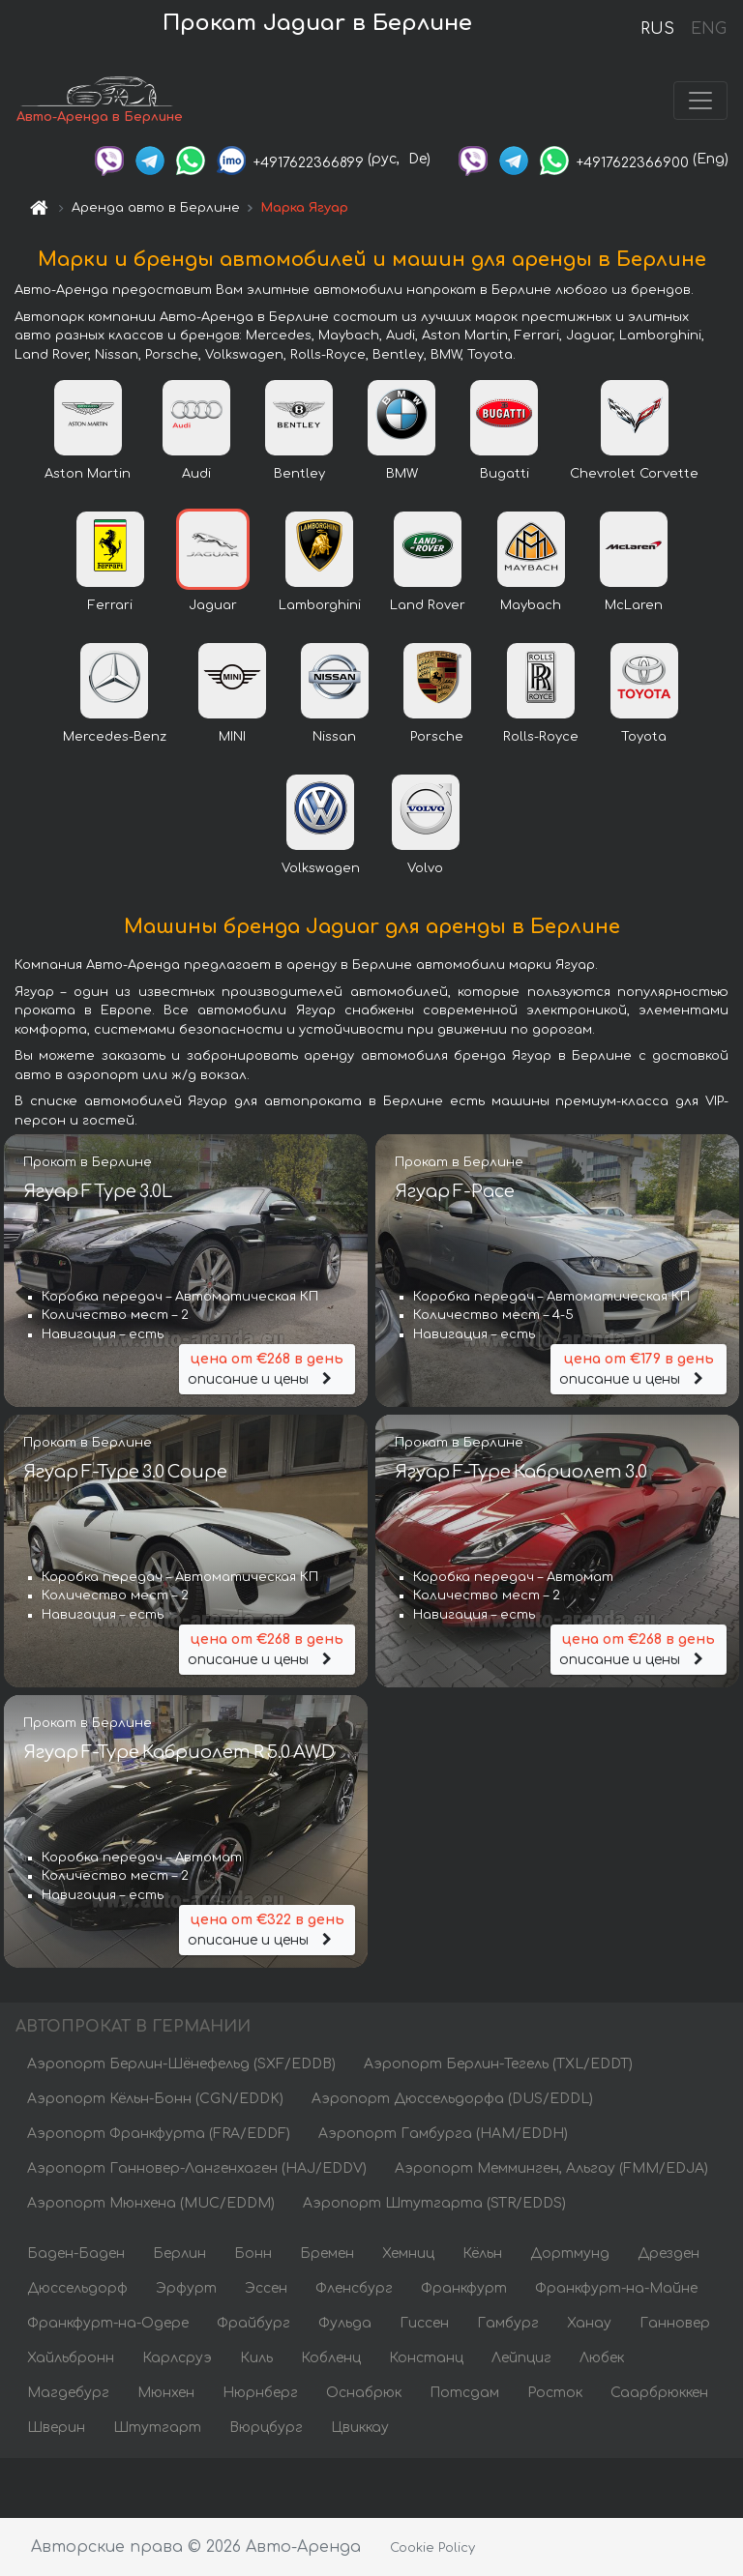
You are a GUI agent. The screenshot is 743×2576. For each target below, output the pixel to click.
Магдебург (68, 2393)
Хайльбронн (70, 2358)
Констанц (426, 2358)
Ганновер (674, 2323)
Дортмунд (569, 2253)
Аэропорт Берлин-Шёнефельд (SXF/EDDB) (181, 2064)
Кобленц (331, 2358)
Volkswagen (321, 868)
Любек (602, 2358)
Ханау (589, 2323)
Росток (554, 2393)
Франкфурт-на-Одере (108, 2323)
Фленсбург (354, 2288)
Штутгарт (157, 2427)
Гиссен (424, 2323)
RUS (657, 29)
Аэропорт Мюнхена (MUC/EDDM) (151, 2203)
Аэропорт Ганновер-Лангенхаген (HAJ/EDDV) (197, 2168)
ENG (708, 29)
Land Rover (427, 605)
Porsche (436, 737)
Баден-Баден (76, 2253)
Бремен (327, 2253)
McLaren (634, 605)
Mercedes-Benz (114, 737)
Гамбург (508, 2323)
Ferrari (110, 605)
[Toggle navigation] (700, 100)
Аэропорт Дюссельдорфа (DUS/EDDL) (452, 2099)
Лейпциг (521, 2358)
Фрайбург (253, 2323)
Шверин (56, 2427)
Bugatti (504, 474)
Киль (256, 2358)
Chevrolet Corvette (634, 474)
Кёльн (482, 2253)
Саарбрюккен (659, 2393)
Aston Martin (88, 474)
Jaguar (213, 605)
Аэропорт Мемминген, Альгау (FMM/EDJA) (551, 2168)
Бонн (253, 2253)
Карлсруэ (177, 2358)
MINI (232, 737)
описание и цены (267, 1368)
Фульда (345, 2323)
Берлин (179, 2253)
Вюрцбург (266, 2427)
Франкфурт (464, 2288)
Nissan (334, 737)
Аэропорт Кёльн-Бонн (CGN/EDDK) (155, 2099)
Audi (196, 474)
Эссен (266, 2288)
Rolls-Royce (541, 737)
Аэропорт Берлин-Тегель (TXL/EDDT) (498, 2064)
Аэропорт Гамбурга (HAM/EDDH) (443, 2133)
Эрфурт (186, 2288)
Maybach (530, 605)
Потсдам (464, 2393)
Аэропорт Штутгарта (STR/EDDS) (434, 2203)
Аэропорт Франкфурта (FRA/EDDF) (158, 2133)
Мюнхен (165, 2393)
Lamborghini (320, 605)
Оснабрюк (363, 2393)
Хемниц (408, 2253)
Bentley (299, 474)
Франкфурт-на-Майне (616, 2288)
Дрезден (668, 2253)
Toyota (644, 737)
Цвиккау (360, 2427)
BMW (402, 474)
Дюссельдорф (77, 2288)
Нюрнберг (260, 2393)
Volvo (425, 868)
